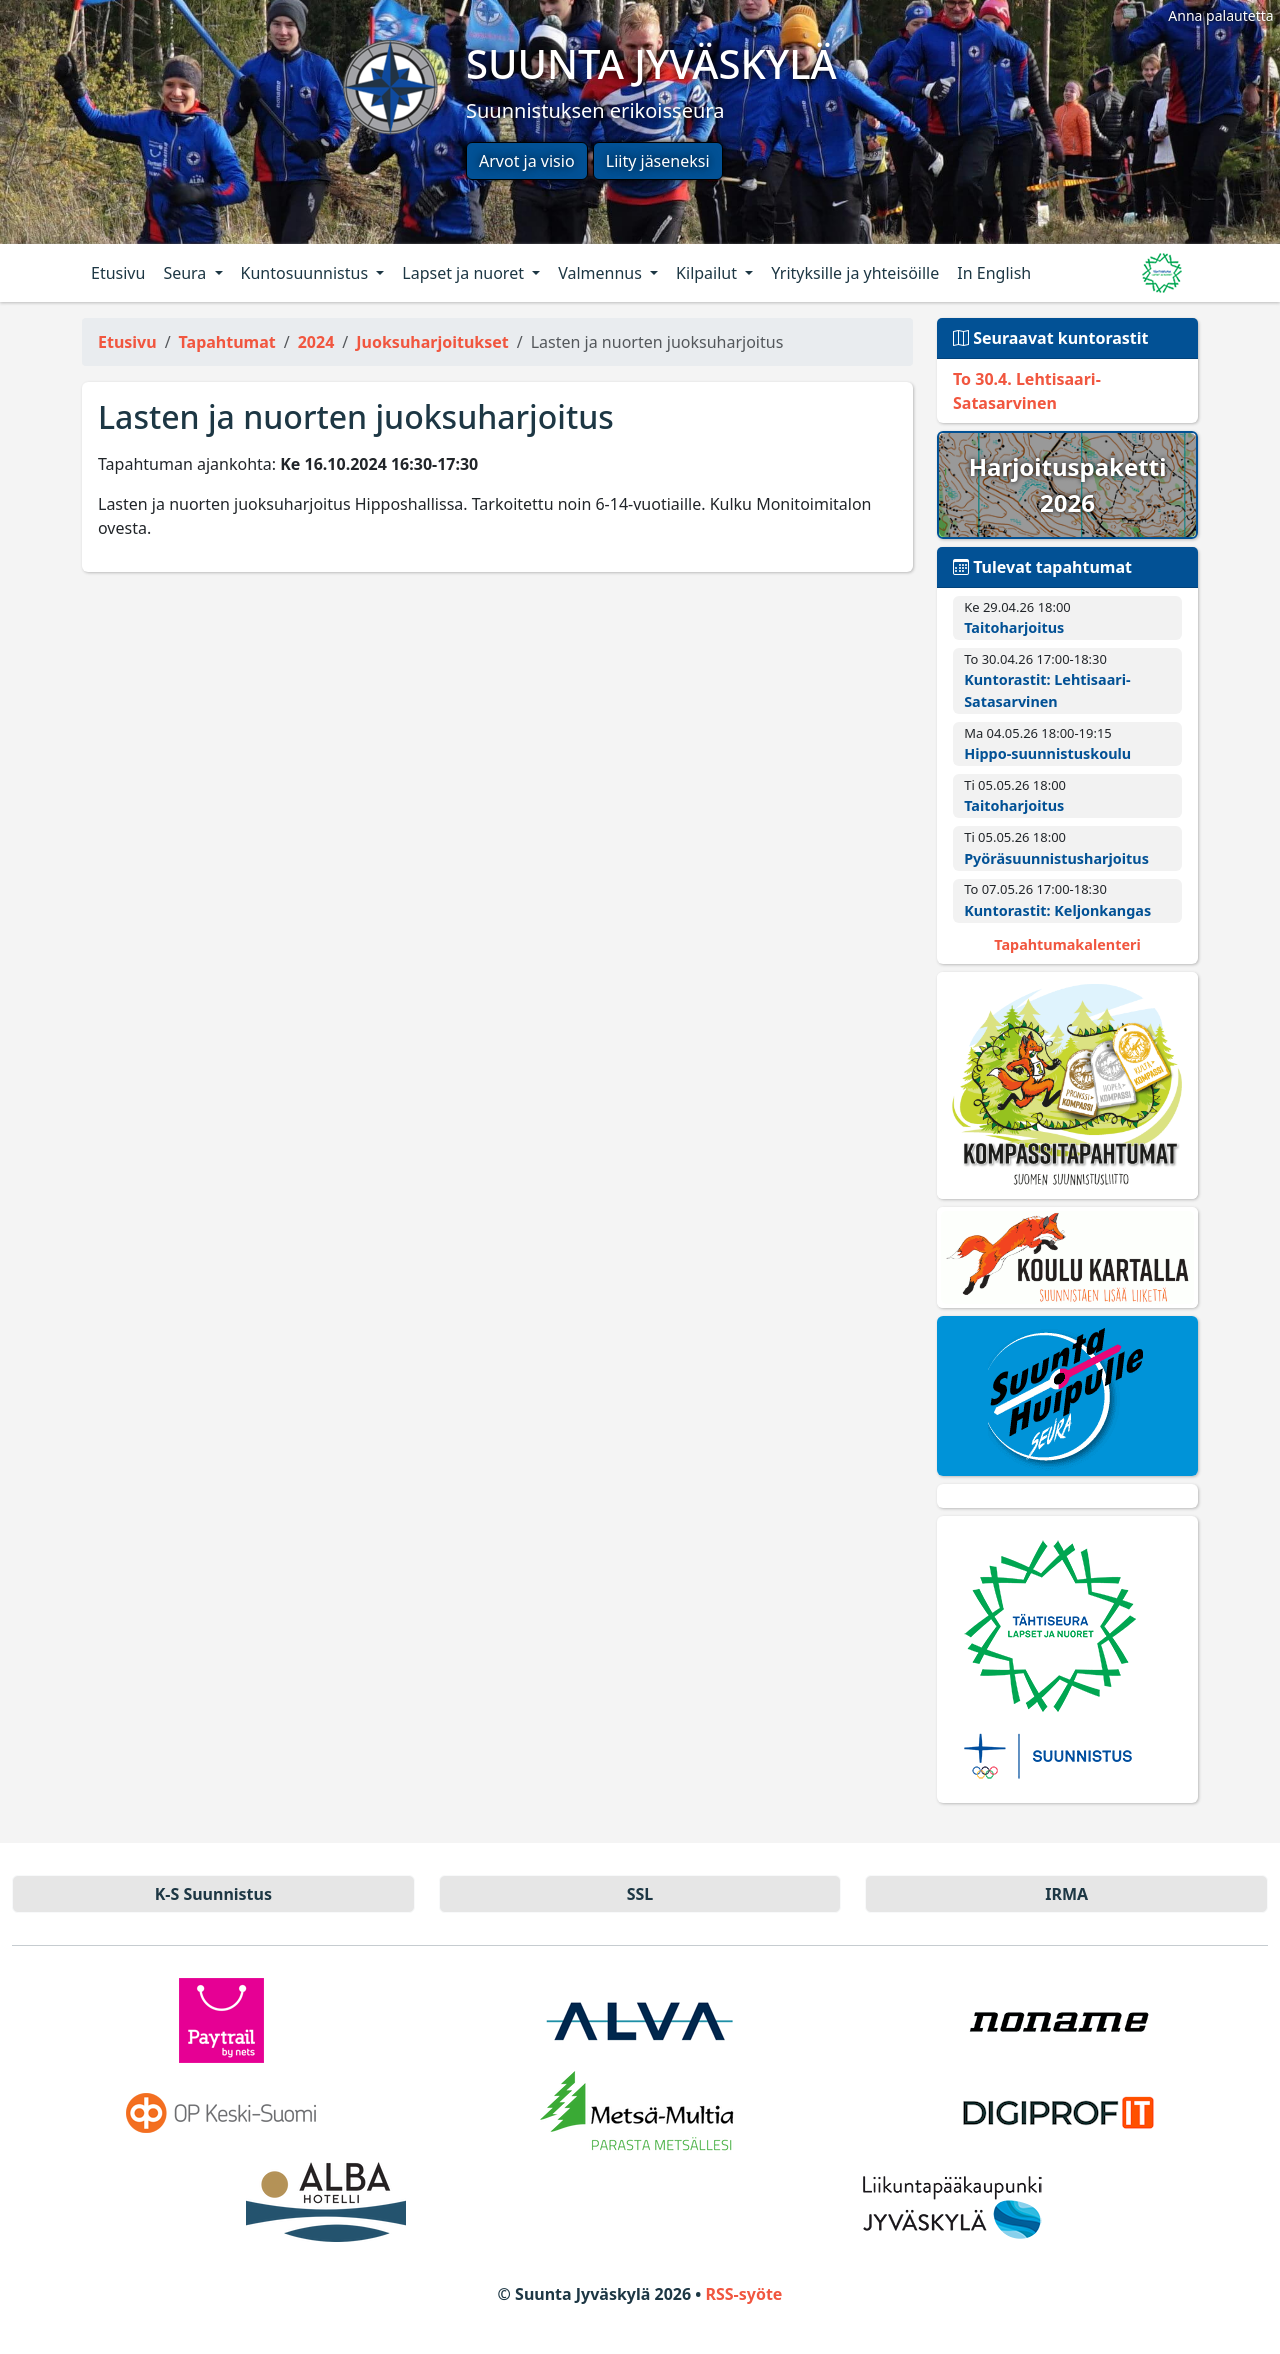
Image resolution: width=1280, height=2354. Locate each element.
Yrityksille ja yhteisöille (855, 273)
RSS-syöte (743, 2294)
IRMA (1066, 1894)
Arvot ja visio (527, 161)
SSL (640, 1894)
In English (994, 273)
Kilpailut (708, 273)
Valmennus (602, 273)
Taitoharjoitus (1014, 627)
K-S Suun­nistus (213, 1894)
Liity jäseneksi (658, 161)
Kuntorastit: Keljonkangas (1057, 910)
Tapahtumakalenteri (1067, 944)
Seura (186, 273)
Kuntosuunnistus (307, 273)
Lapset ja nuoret (465, 273)
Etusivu (118, 273)
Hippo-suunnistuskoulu (1047, 753)
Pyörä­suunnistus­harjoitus (1056, 858)
